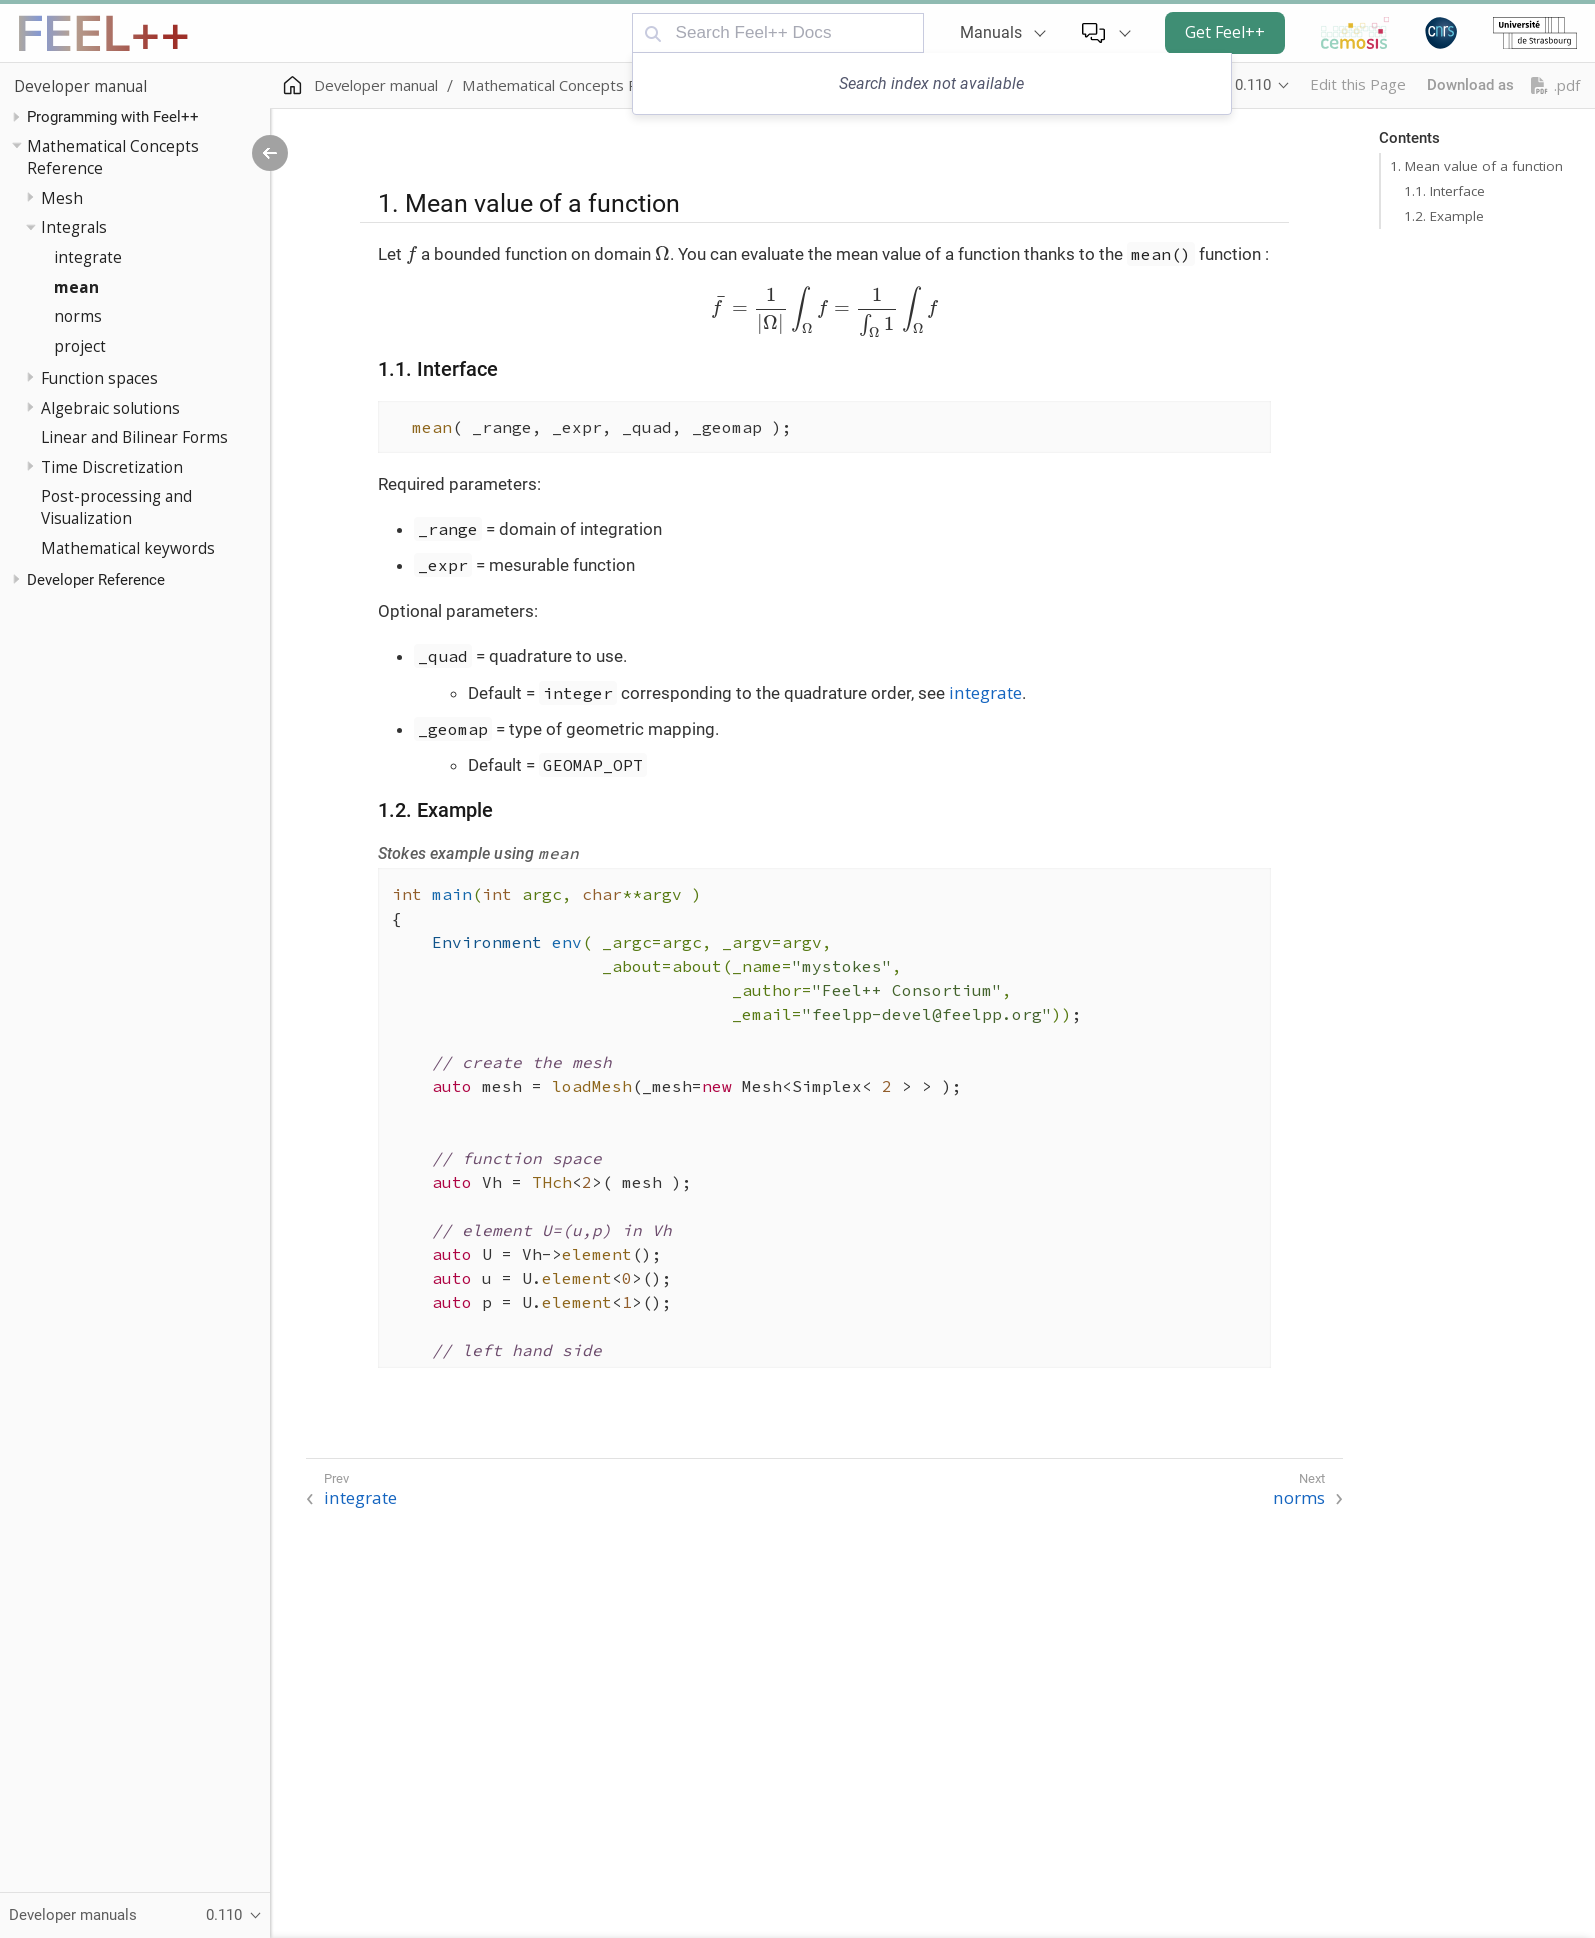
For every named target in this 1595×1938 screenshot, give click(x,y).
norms (78, 316)
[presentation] (411, 255)
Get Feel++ (1225, 32)
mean (76, 287)
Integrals (74, 227)
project (80, 346)
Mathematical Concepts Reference (113, 157)
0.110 (1253, 85)
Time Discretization (112, 467)
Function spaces (99, 378)
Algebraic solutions (110, 408)
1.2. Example (1444, 216)
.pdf (1555, 85)
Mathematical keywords (128, 548)
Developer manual (80, 86)
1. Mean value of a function (1476, 166)
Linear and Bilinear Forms (134, 437)
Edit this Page (1358, 84)
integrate (88, 257)
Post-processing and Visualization (116, 507)
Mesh (62, 198)
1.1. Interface (1444, 191)
